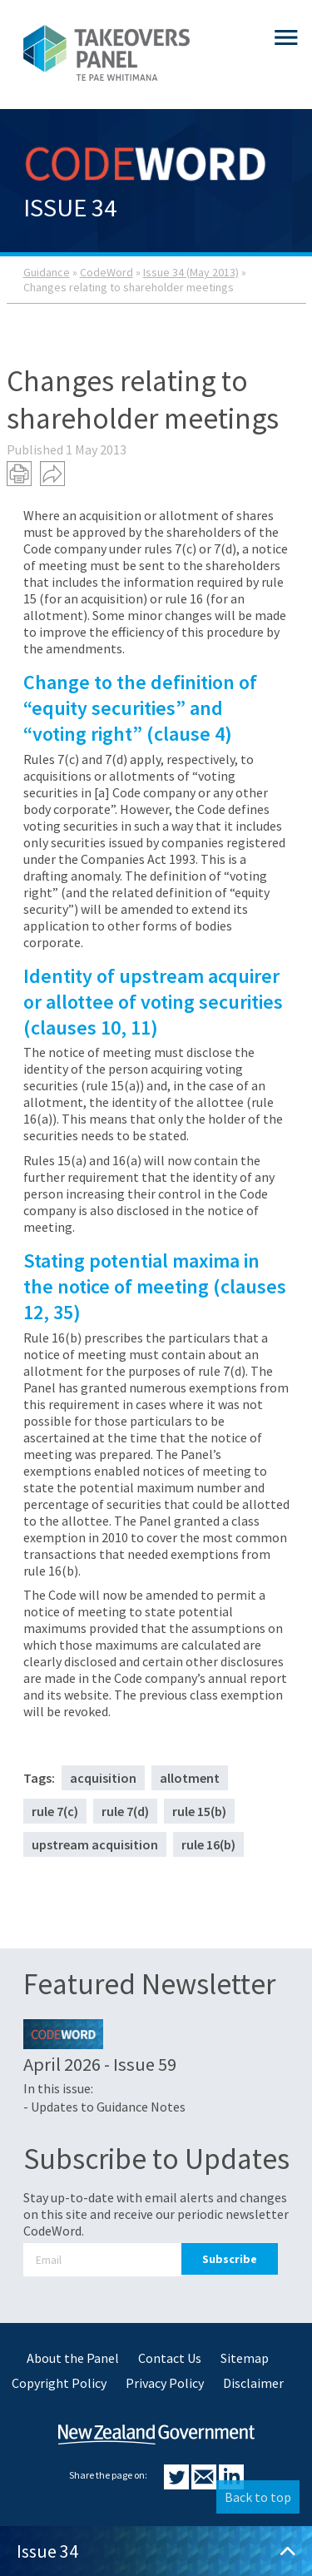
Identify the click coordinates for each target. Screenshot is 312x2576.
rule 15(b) (199, 1811)
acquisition (103, 1777)
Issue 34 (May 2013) (191, 272)
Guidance (46, 272)
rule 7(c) (55, 1811)
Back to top (258, 2497)
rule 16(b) (208, 1844)
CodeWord (106, 272)
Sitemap (244, 2358)
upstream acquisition (95, 1844)
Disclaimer (253, 2383)
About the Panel (73, 2358)
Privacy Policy (165, 2383)
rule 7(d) (125, 1811)
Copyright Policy (59, 2383)
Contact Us (169, 2358)
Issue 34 (156, 2551)
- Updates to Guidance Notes (104, 2106)
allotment (190, 1777)
